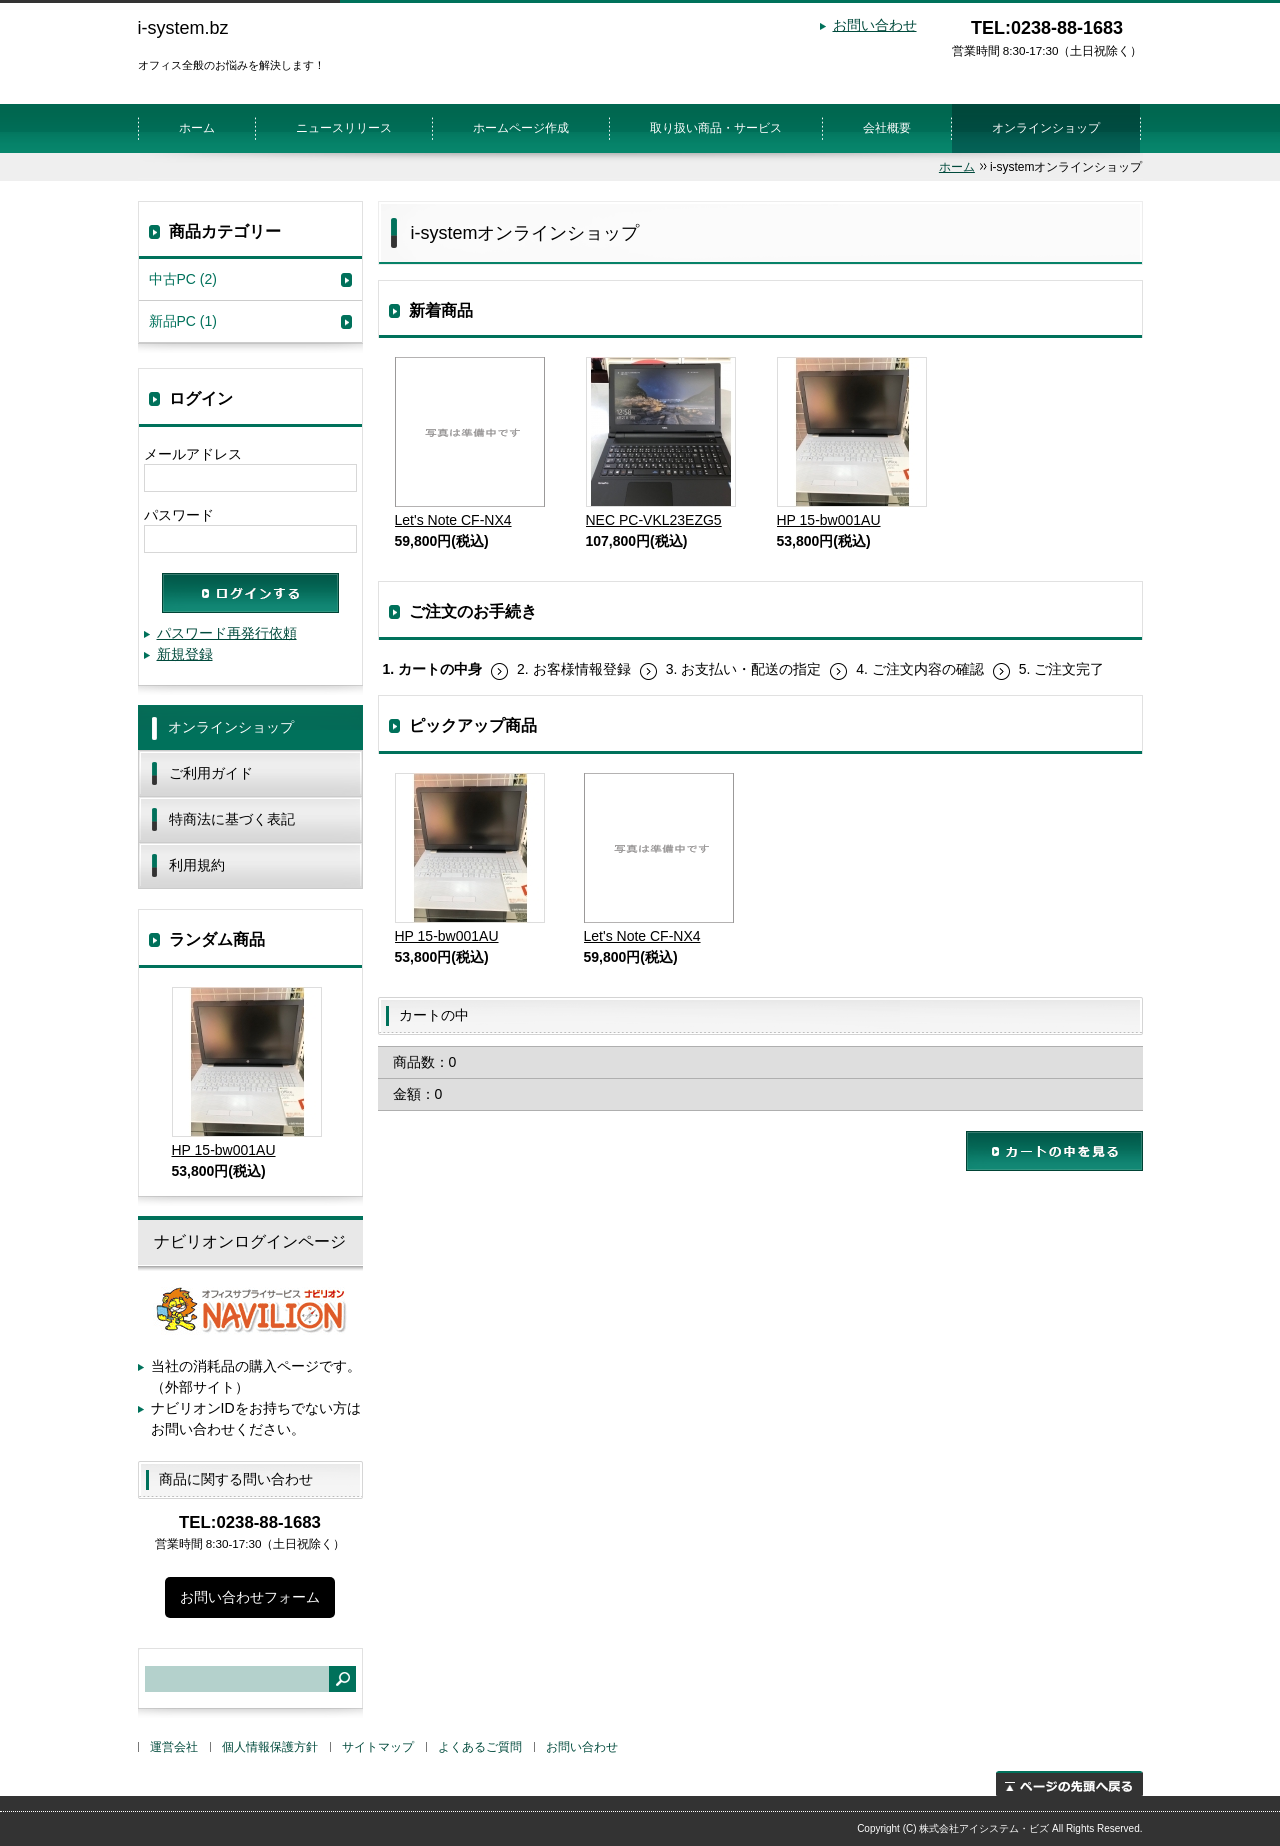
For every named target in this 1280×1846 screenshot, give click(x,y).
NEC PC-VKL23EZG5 (661, 442)
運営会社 (174, 1747)
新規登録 (185, 654)
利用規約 (197, 865)
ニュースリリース (344, 128)
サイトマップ (378, 1747)
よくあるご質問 (480, 1747)
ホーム (197, 128)
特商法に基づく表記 (232, 819)
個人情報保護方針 (270, 1747)
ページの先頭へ (1069, 1783)
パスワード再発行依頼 (227, 633)
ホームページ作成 (521, 128)
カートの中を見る (1054, 1151)
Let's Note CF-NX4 (470, 442)
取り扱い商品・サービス (716, 128)
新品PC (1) (183, 321)
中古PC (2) (183, 279)
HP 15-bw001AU (852, 442)
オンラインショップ (1046, 128)
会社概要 (887, 128)
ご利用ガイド (211, 773)
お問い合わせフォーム (250, 1597)
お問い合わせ (875, 25)
